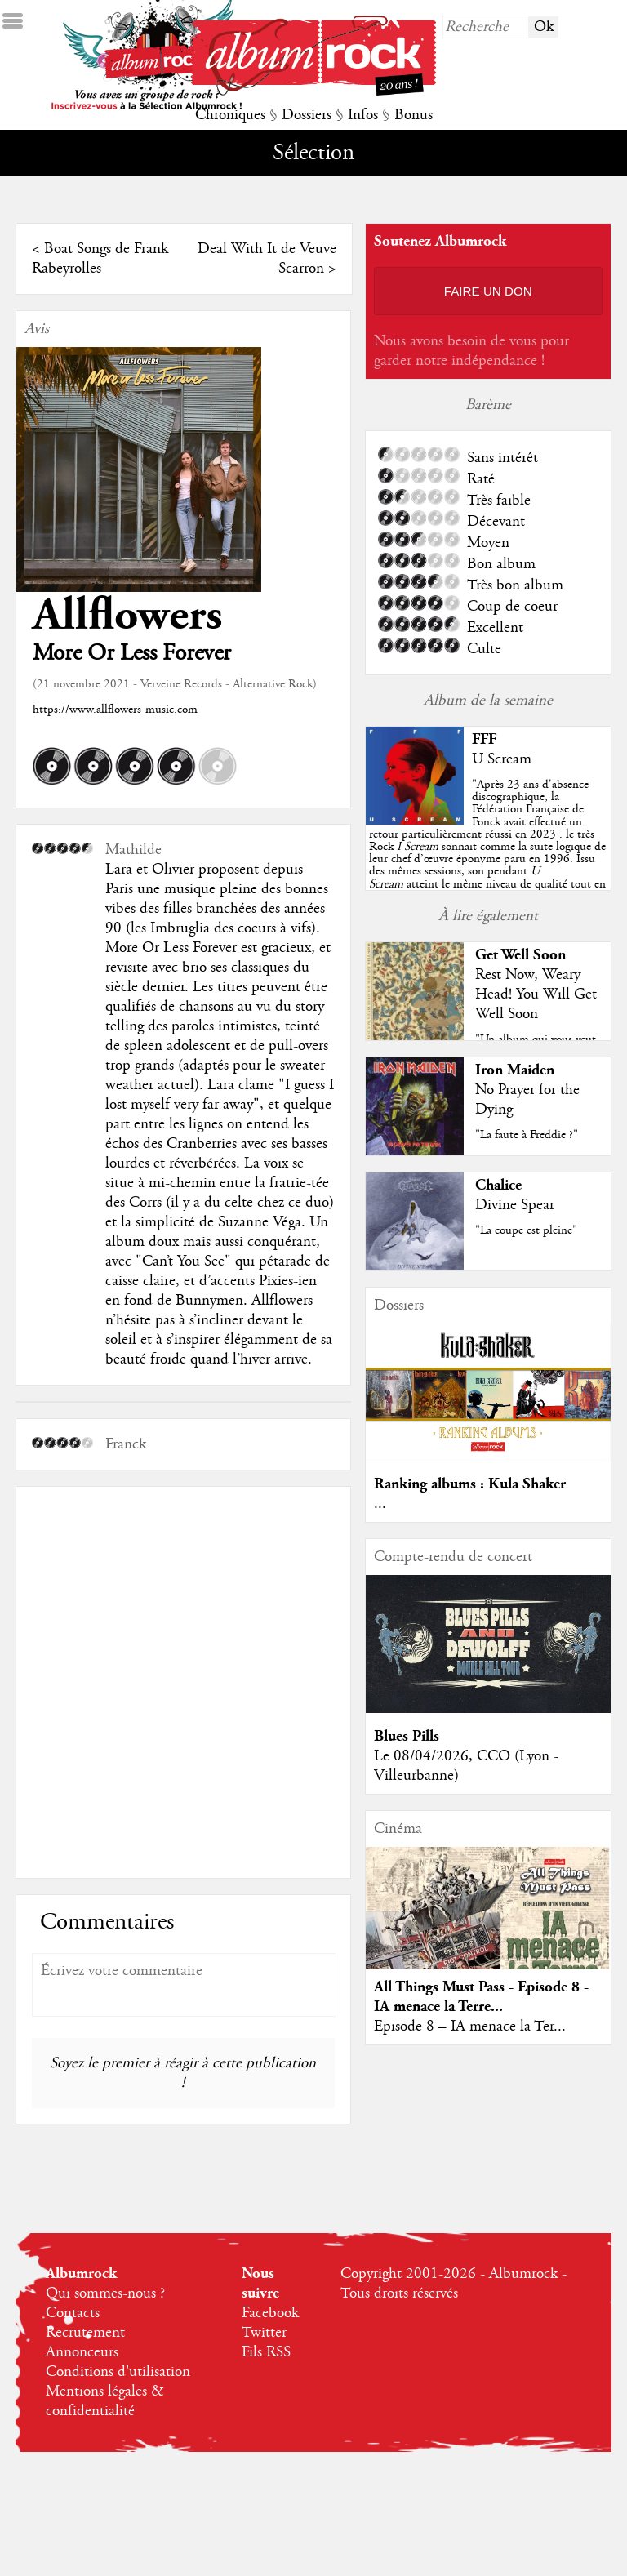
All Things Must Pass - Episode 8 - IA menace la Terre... (481, 1997)
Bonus (413, 115)
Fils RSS (266, 2352)
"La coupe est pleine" (526, 1230)
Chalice (498, 1185)
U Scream (501, 759)
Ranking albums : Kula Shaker (470, 1484)
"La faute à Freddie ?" (526, 1135)
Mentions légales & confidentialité (105, 2401)
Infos (363, 115)
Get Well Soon (520, 954)
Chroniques (230, 115)
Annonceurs (82, 2352)
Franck (125, 1444)
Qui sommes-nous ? (105, 2293)
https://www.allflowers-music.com (115, 709)
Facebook (270, 2313)
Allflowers (127, 615)
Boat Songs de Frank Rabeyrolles (100, 258)
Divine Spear (514, 1205)
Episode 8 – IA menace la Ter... (470, 2026)
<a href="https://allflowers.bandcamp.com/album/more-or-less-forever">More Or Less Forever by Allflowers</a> (183, 1679)
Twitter (264, 2332)
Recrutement (85, 2332)
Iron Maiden (514, 1070)
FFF (484, 739)
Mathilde (133, 850)
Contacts (73, 2313)
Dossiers (306, 115)
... (380, 1504)
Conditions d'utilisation (118, 2372)
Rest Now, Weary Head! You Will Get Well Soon (536, 994)
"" (487, 846)
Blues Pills (406, 1736)
